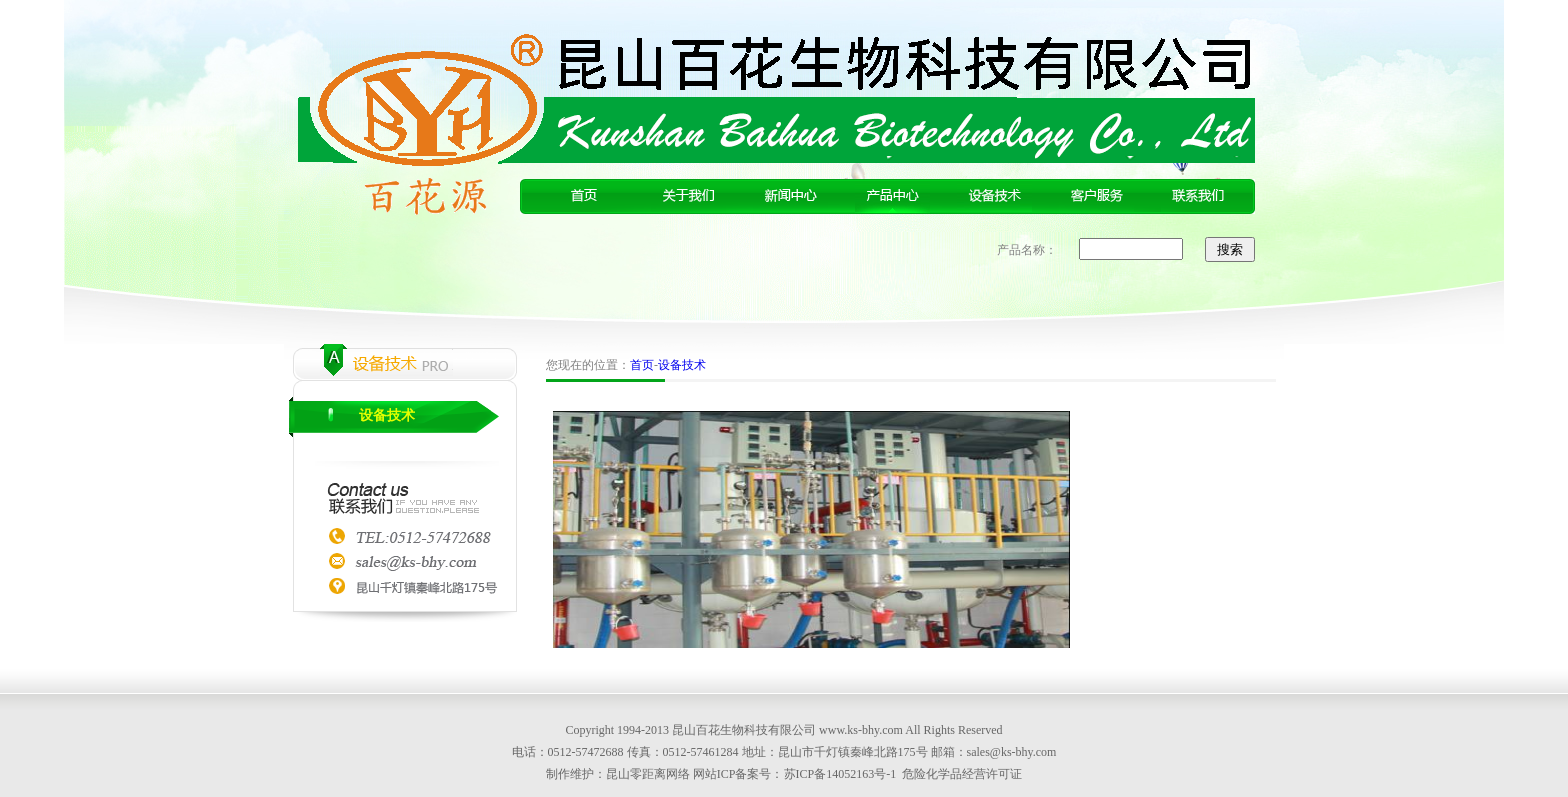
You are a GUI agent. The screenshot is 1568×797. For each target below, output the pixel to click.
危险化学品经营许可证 (962, 774)
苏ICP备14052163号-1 (840, 774)
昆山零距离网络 (648, 774)
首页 (642, 365)
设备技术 (387, 415)
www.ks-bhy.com (861, 730)
